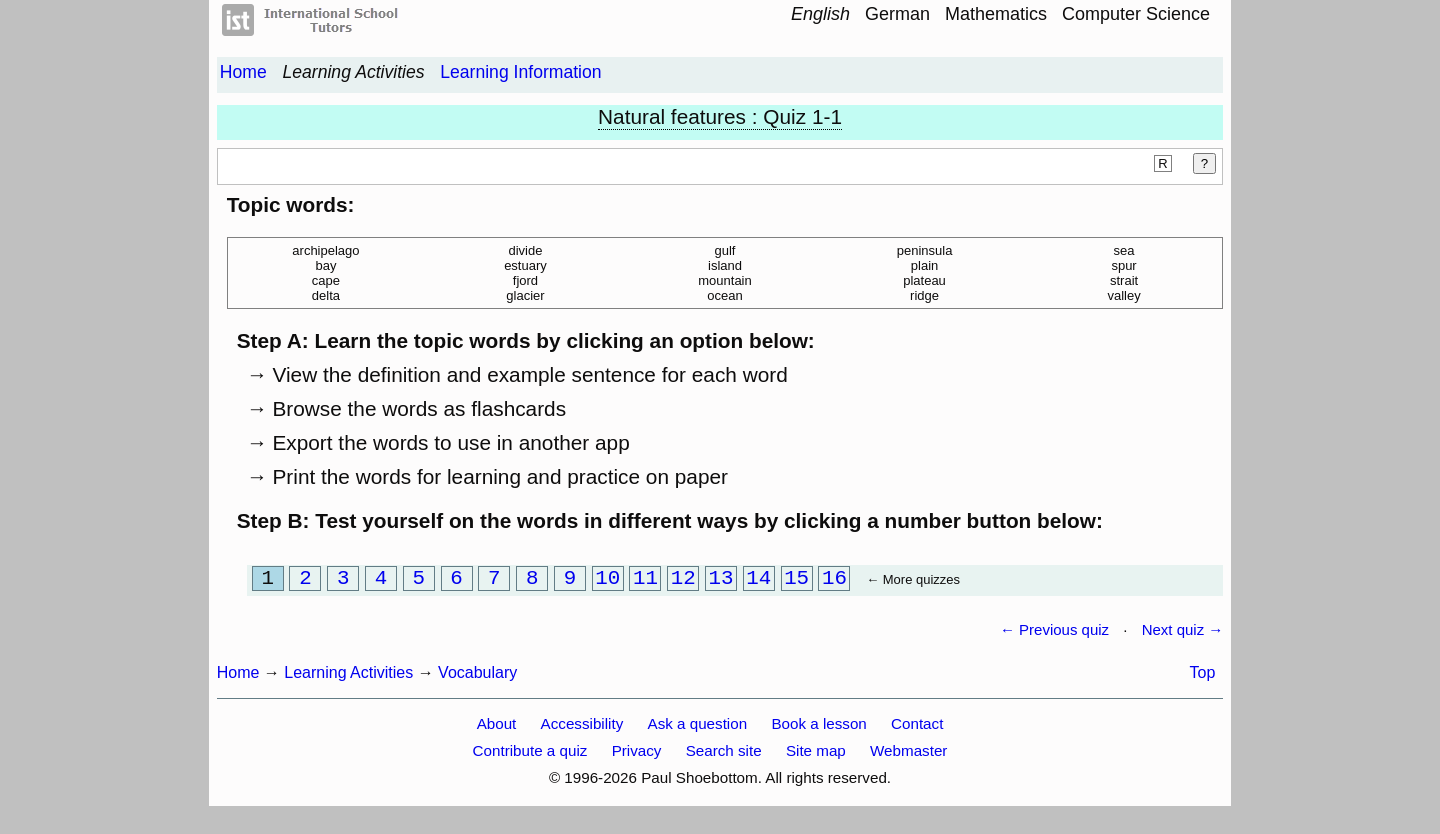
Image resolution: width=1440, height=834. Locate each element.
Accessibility (582, 727)
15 (796, 580)
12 (683, 580)
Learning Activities (353, 72)
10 (607, 580)
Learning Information (520, 72)
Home (243, 72)
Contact (917, 727)
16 (834, 580)
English (820, 14)
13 (721, 580)
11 (645, 580)
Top (1203, 676)
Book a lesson (818, 727)
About (497, 727)
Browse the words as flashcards (419, 408)
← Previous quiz (1054, 633)
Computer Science (1136, 14)
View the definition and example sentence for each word (529, 374)
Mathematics (996, 14)
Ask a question (698, 727)
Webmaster (908, 754)
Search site (724, 754)
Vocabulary (477, 676)
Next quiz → (1183, 633)
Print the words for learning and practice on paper (499, 476)
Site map (816, 754)
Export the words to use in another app (450, 442)
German (897, 14)
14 (758, 580)
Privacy (637, 754)
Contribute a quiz (530, 754)
